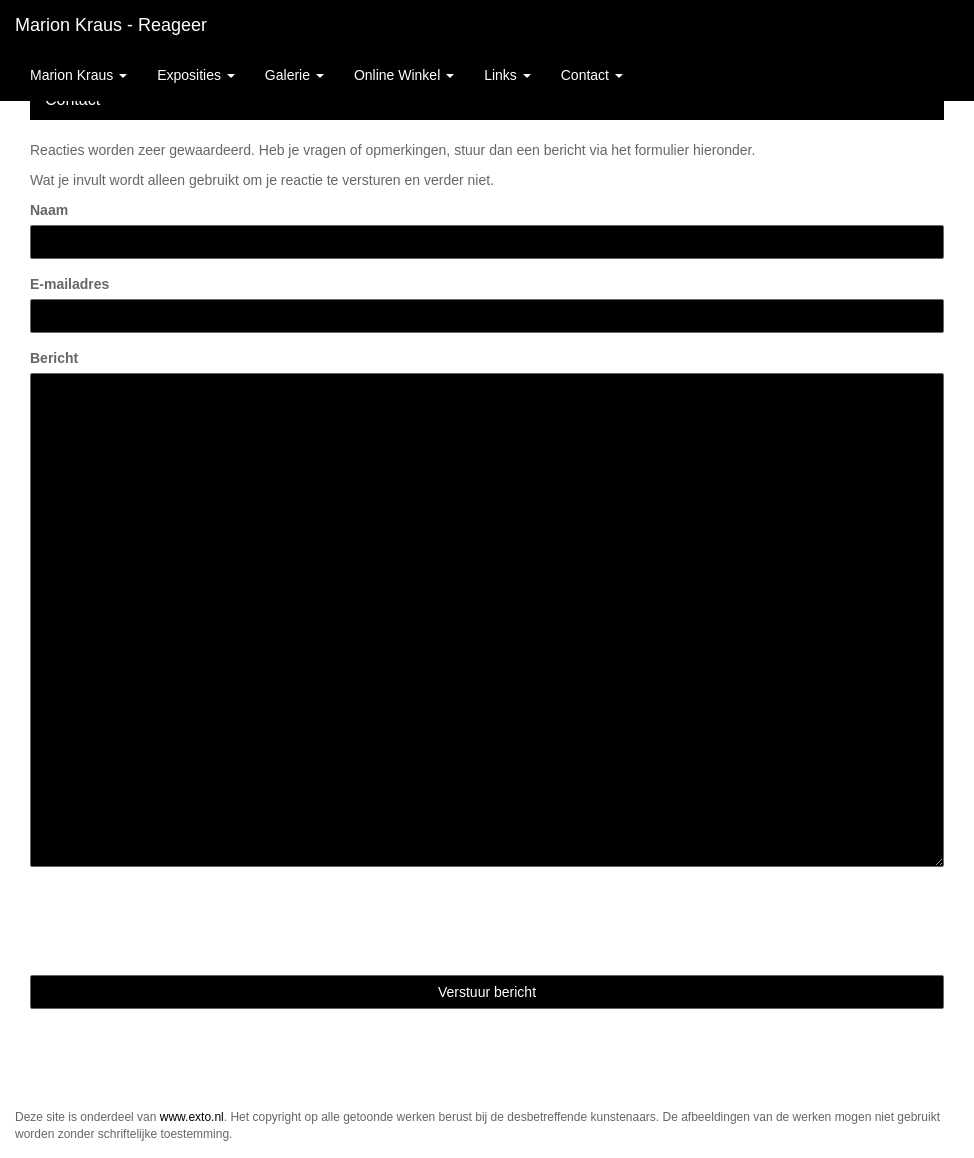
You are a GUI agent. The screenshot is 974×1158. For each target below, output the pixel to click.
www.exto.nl (192, 1117)
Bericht (54, 358)
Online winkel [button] (404, 75)
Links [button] (507, 75)
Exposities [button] (196, 75)
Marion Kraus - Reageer (111, 25)
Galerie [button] (294, 75)
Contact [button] (592, 75)
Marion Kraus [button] (78, 75)
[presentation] (182, 921)
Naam (49, 210)
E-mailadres (69, 284)
